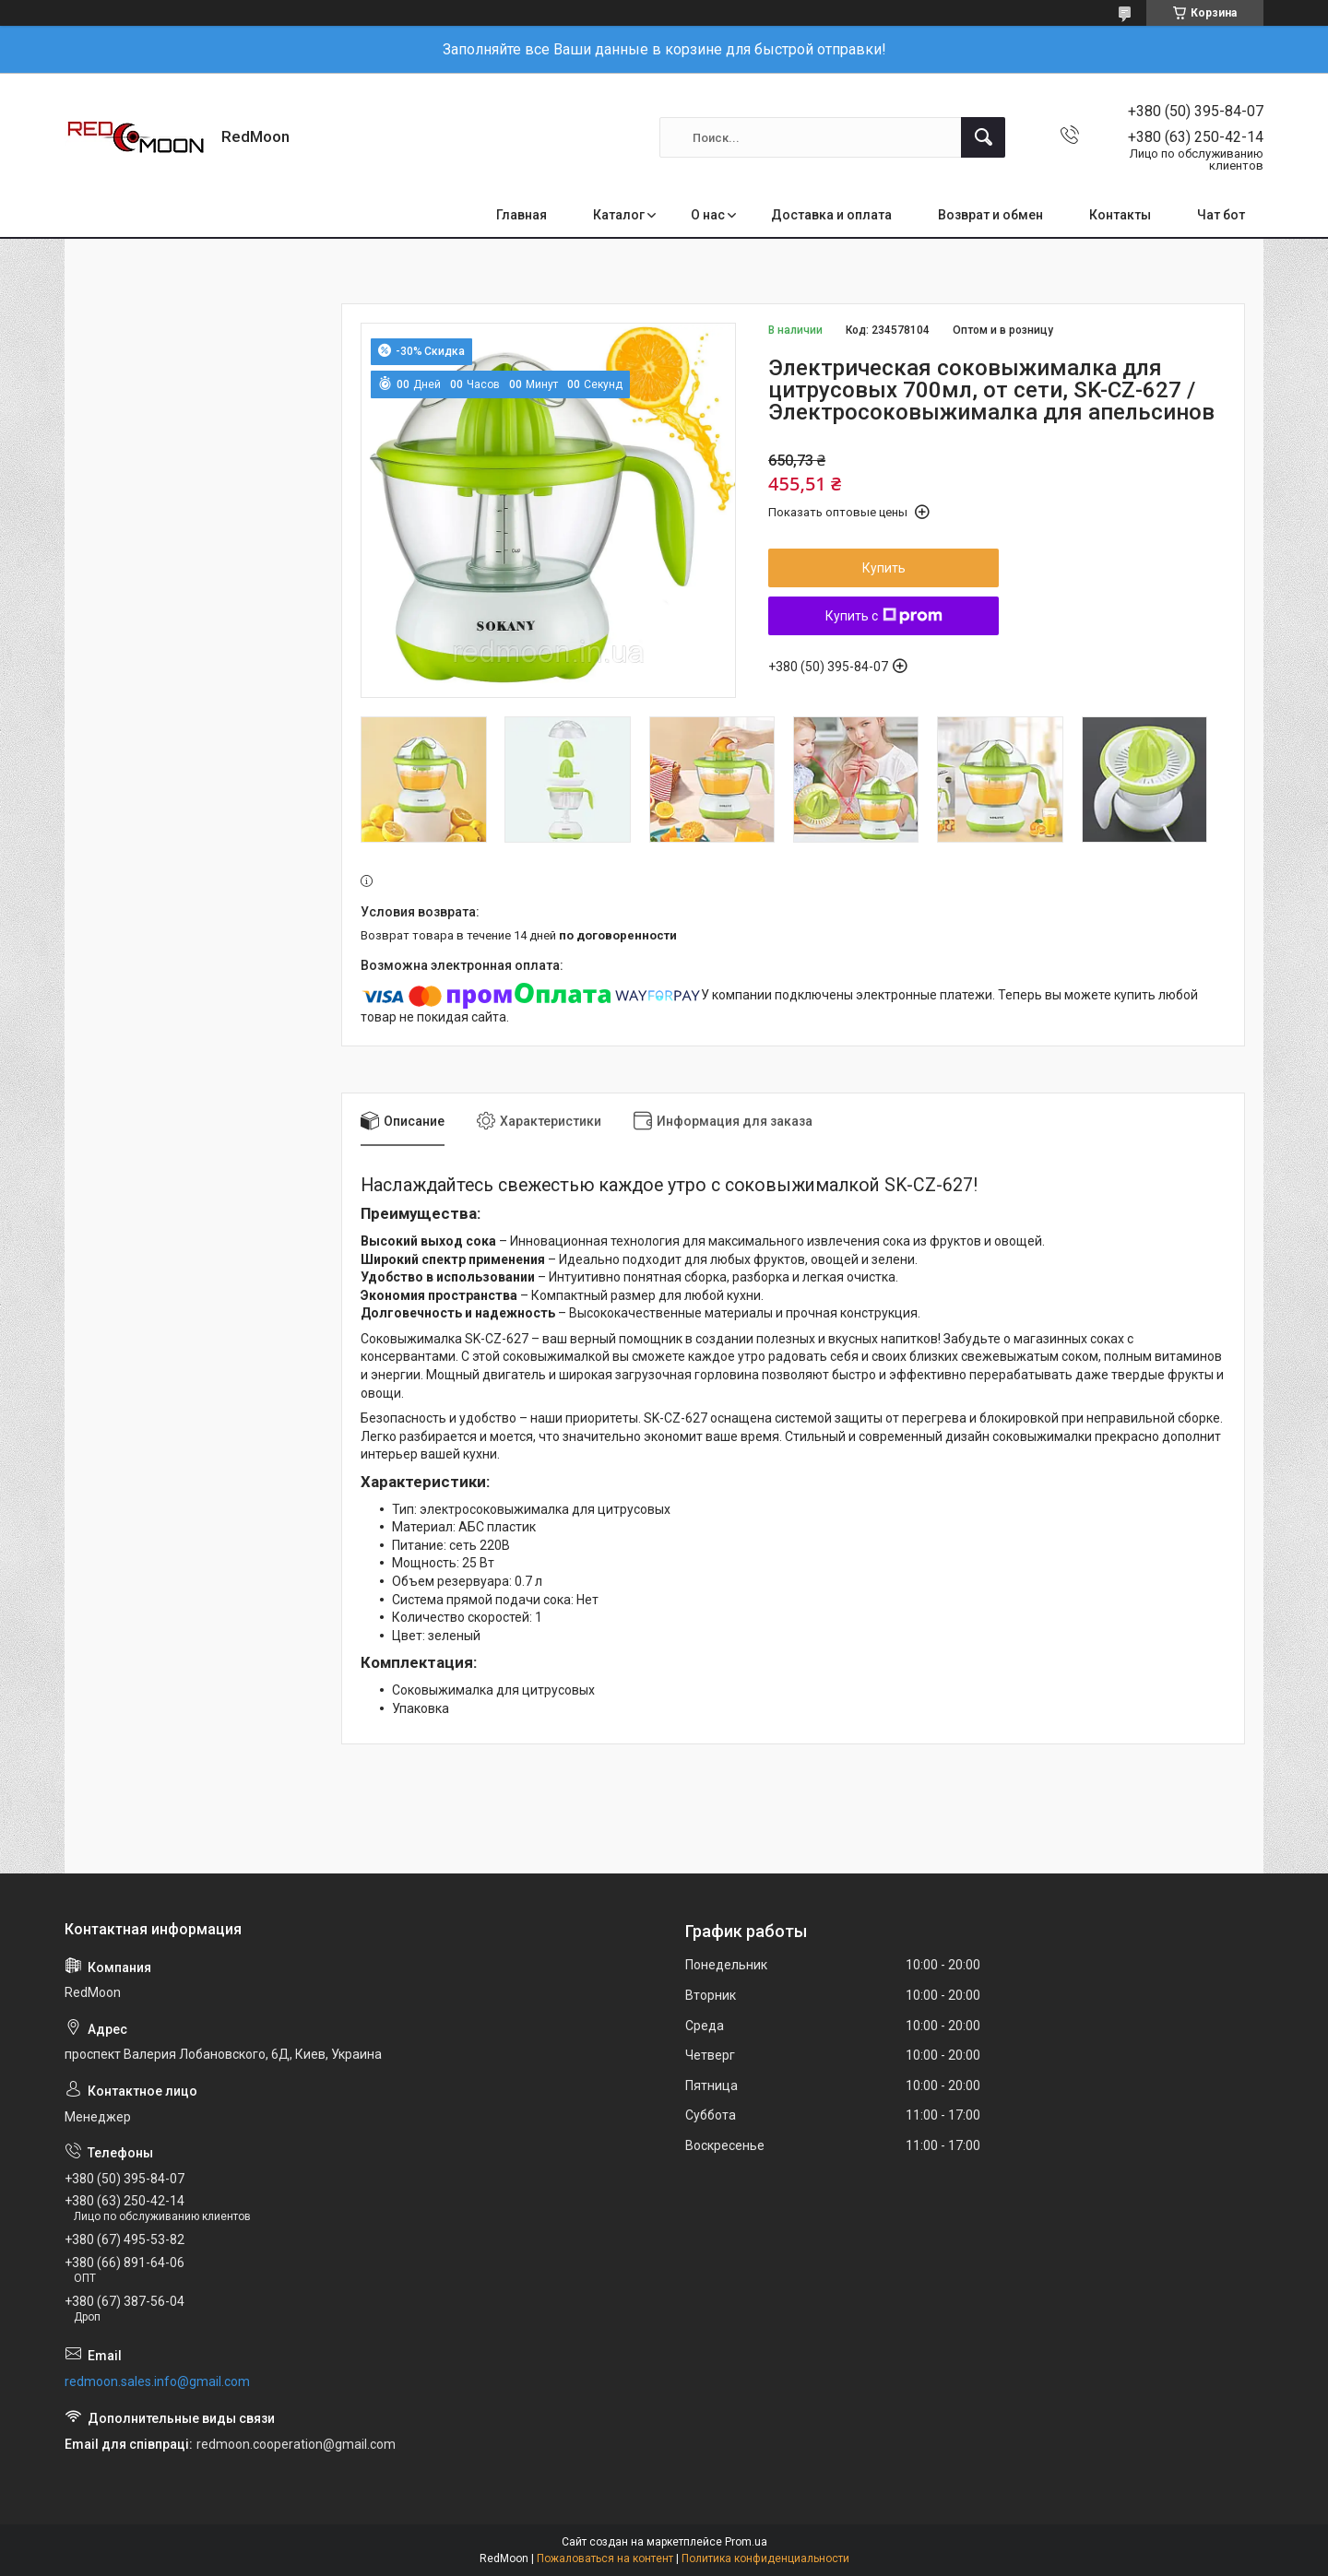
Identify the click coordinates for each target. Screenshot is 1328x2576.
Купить (884, 568)
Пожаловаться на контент (605, 2558)
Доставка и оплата (831, 214)
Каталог (619, 214)
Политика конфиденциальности (765, 2558)
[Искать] (983, 137)
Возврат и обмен (990, 214)
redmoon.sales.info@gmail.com (157, 2381)
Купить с (884, 616)
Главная (521, 214)
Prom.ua (746, 2541)
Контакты (1120, 214)
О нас (708, 214)
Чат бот (1221, 214)
